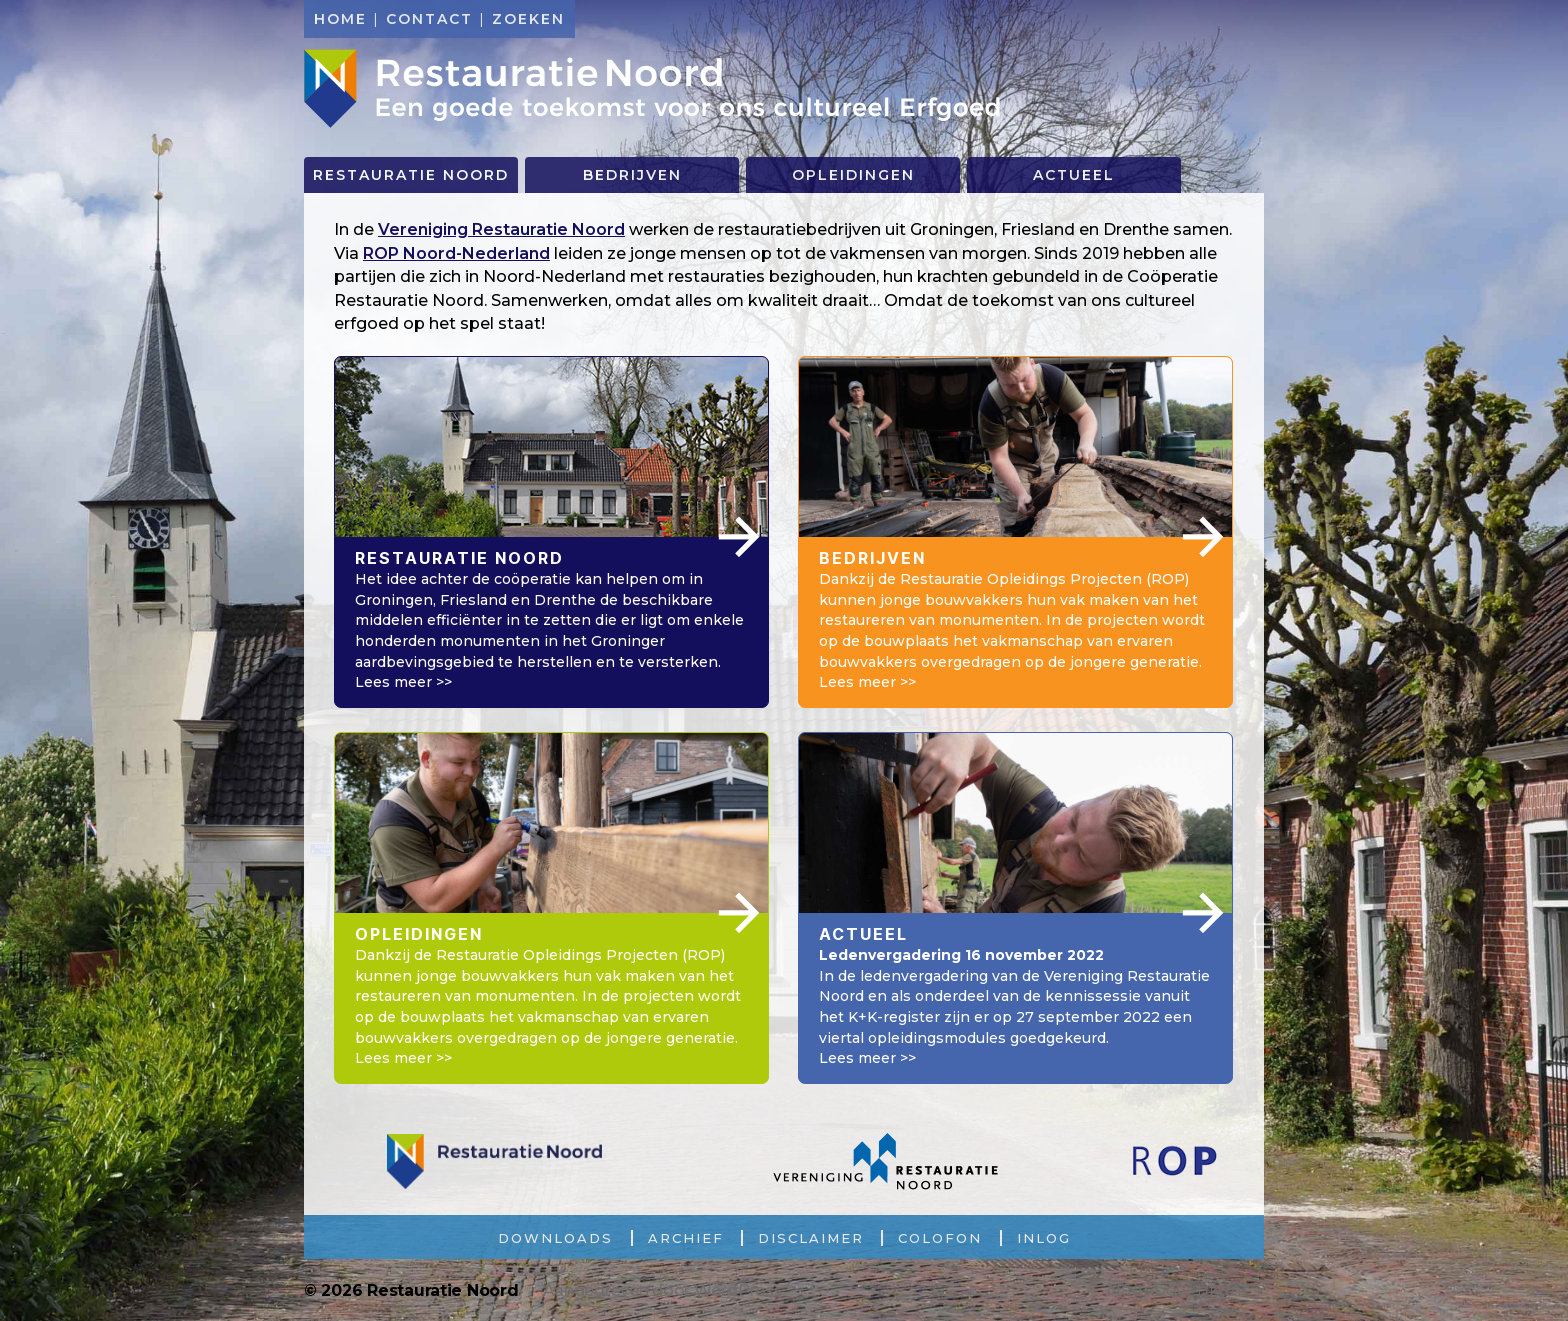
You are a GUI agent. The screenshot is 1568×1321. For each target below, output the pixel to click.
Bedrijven (632, 175)
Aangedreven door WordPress (663, 1290)
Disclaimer (811, 1238)
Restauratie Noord (654, 89)
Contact (429, 19)
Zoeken (528, 19)
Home (340, 19)
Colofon (940, 1238)
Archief (686, 1238)
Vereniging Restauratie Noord (501, 229)
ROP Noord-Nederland (456, 253)
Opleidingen (853, 175)
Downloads (555, 1238)
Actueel (1074, 175)
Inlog (1044, 1238)
